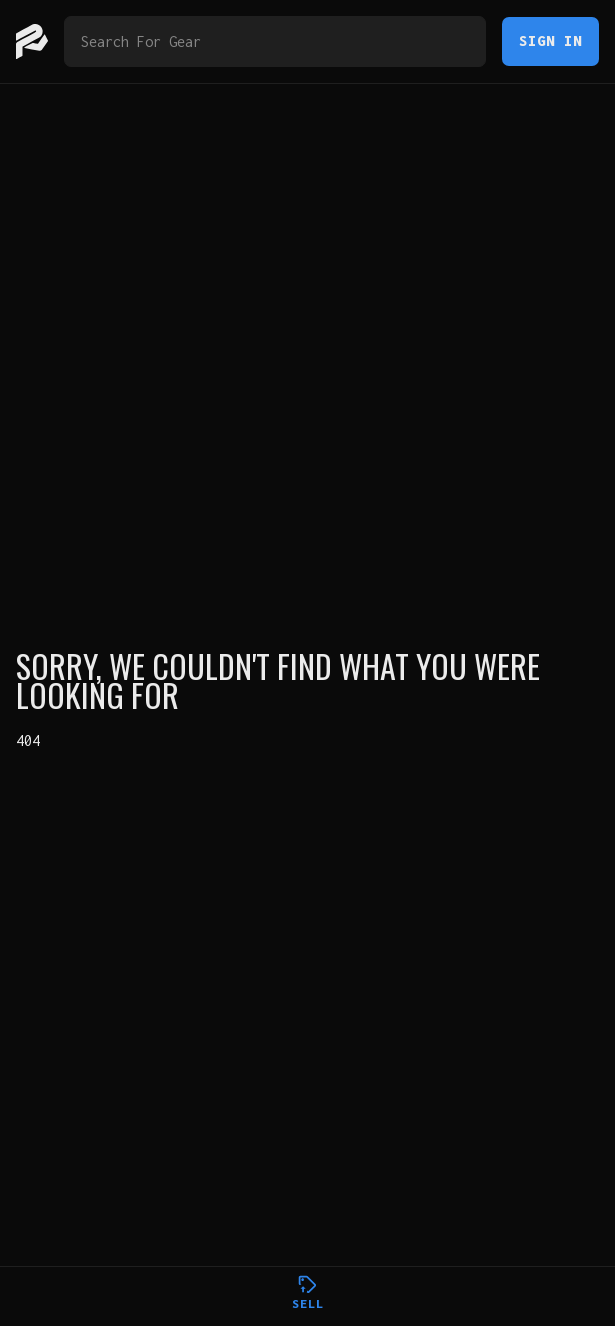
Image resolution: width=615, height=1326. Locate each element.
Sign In (550, 40)
